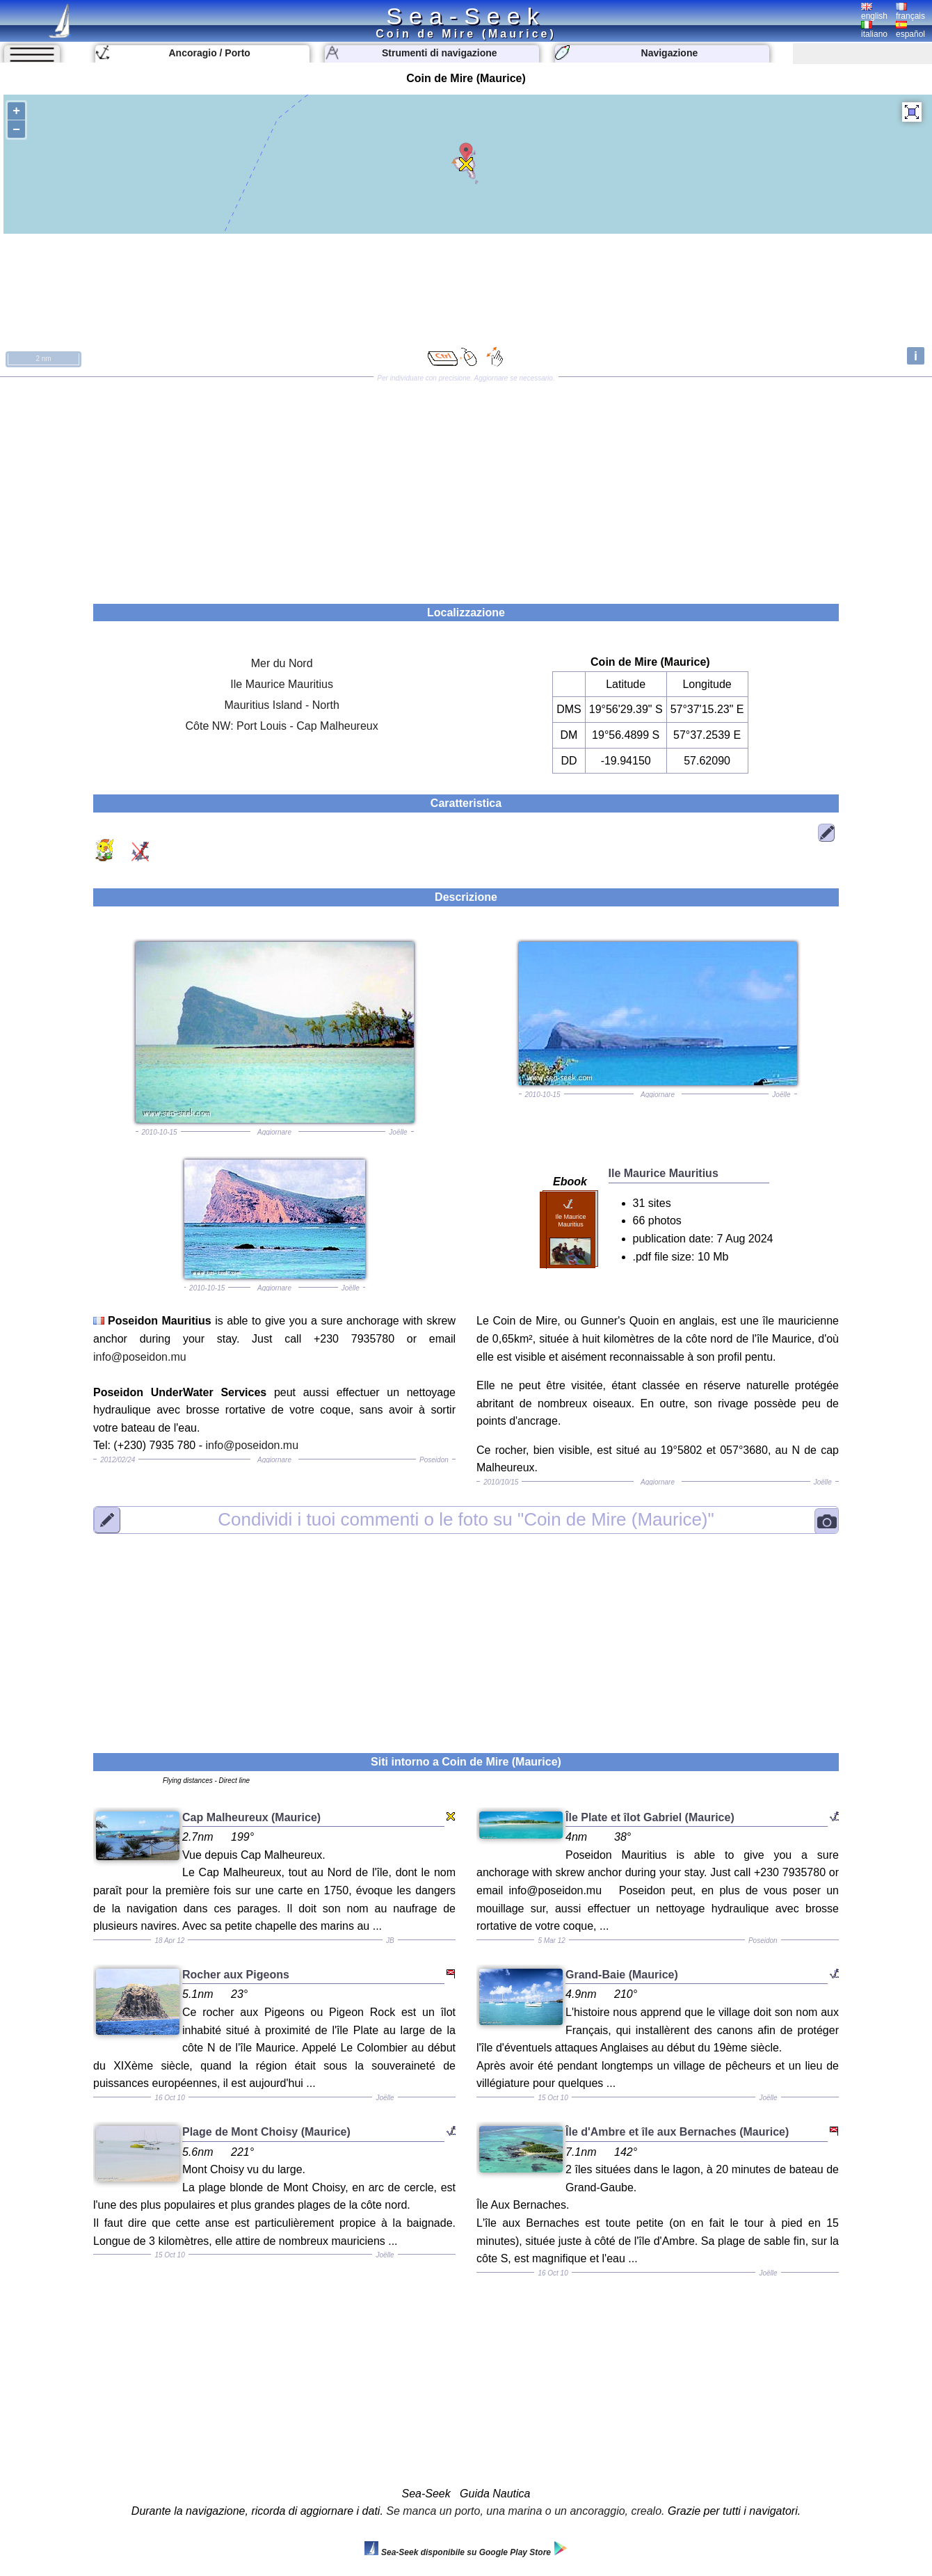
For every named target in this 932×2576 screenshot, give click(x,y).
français (910, 12)
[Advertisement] (466, 485)
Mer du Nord (282, 663)
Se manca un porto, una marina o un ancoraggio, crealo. (525, 2511)
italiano (874, 30)
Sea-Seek (465, 16)
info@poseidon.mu (139, 1357)
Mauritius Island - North (281, 705)
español (910, 30)
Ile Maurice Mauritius (281, 684)
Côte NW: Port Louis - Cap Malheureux (282, 726)
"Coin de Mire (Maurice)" (466, 1519)
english (874, 12)
